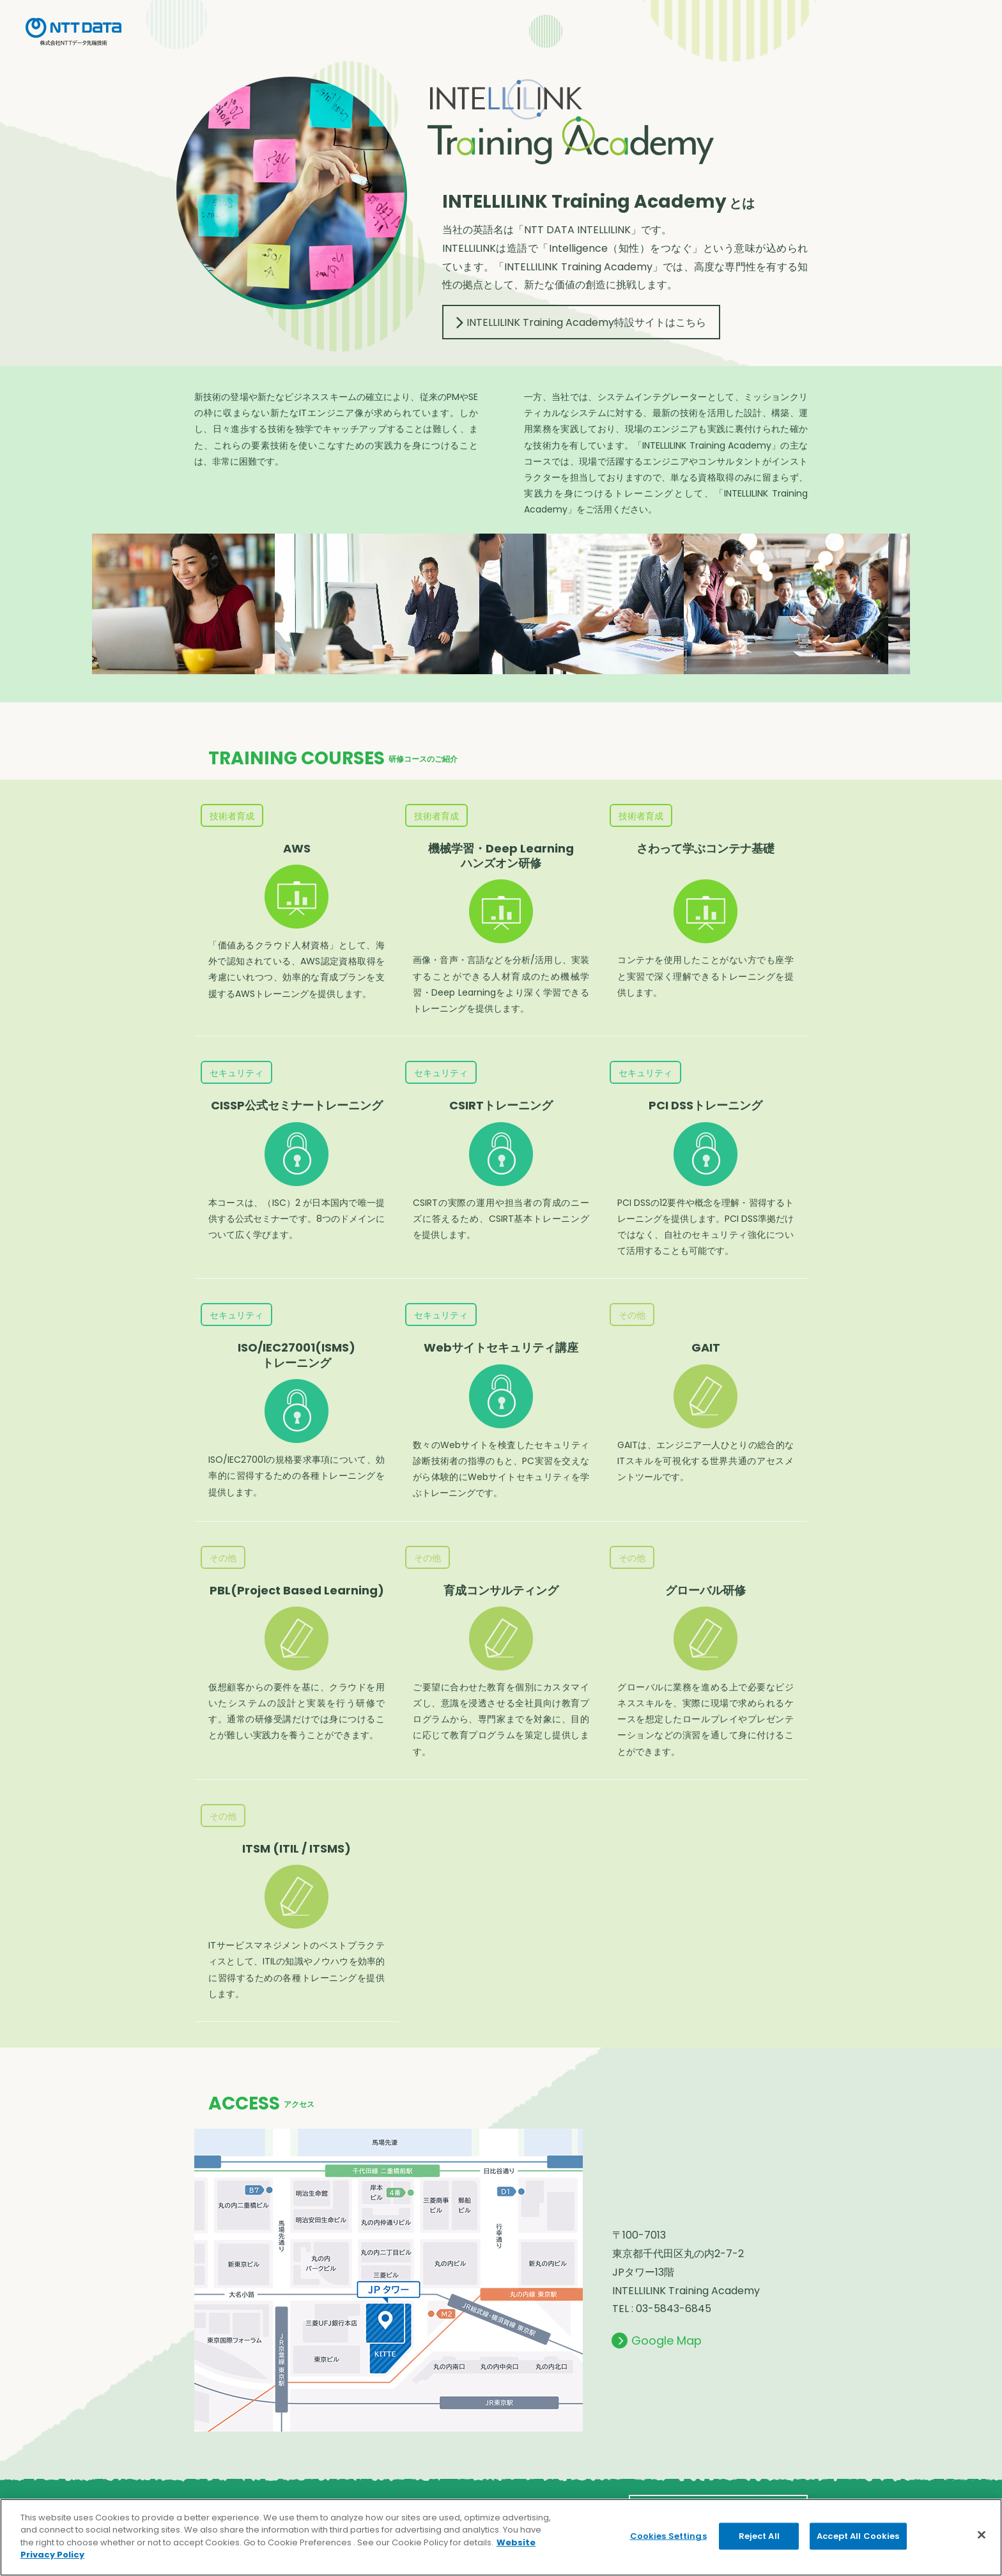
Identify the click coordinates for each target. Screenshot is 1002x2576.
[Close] (981, 2535)
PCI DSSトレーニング (705, 1105)
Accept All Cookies (858, 2536)
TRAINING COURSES (333, 758)
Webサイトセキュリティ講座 (501, 1347)
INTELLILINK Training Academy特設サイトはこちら (586, 322)
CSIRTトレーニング (501, 1105)
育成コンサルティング (501, 1590)
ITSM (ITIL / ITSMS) (296, 1848)
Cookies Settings (668, 2536)
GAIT (705, 1347)
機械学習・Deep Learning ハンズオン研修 (501, 855)
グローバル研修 (705, 1590)
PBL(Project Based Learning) (297, 1590)
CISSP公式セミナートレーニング (297, 1105)
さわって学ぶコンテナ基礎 (705, 855)
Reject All (759, 2536)
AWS (297, 848)
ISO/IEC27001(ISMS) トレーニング (296, 1354)
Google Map (669, 2340)
